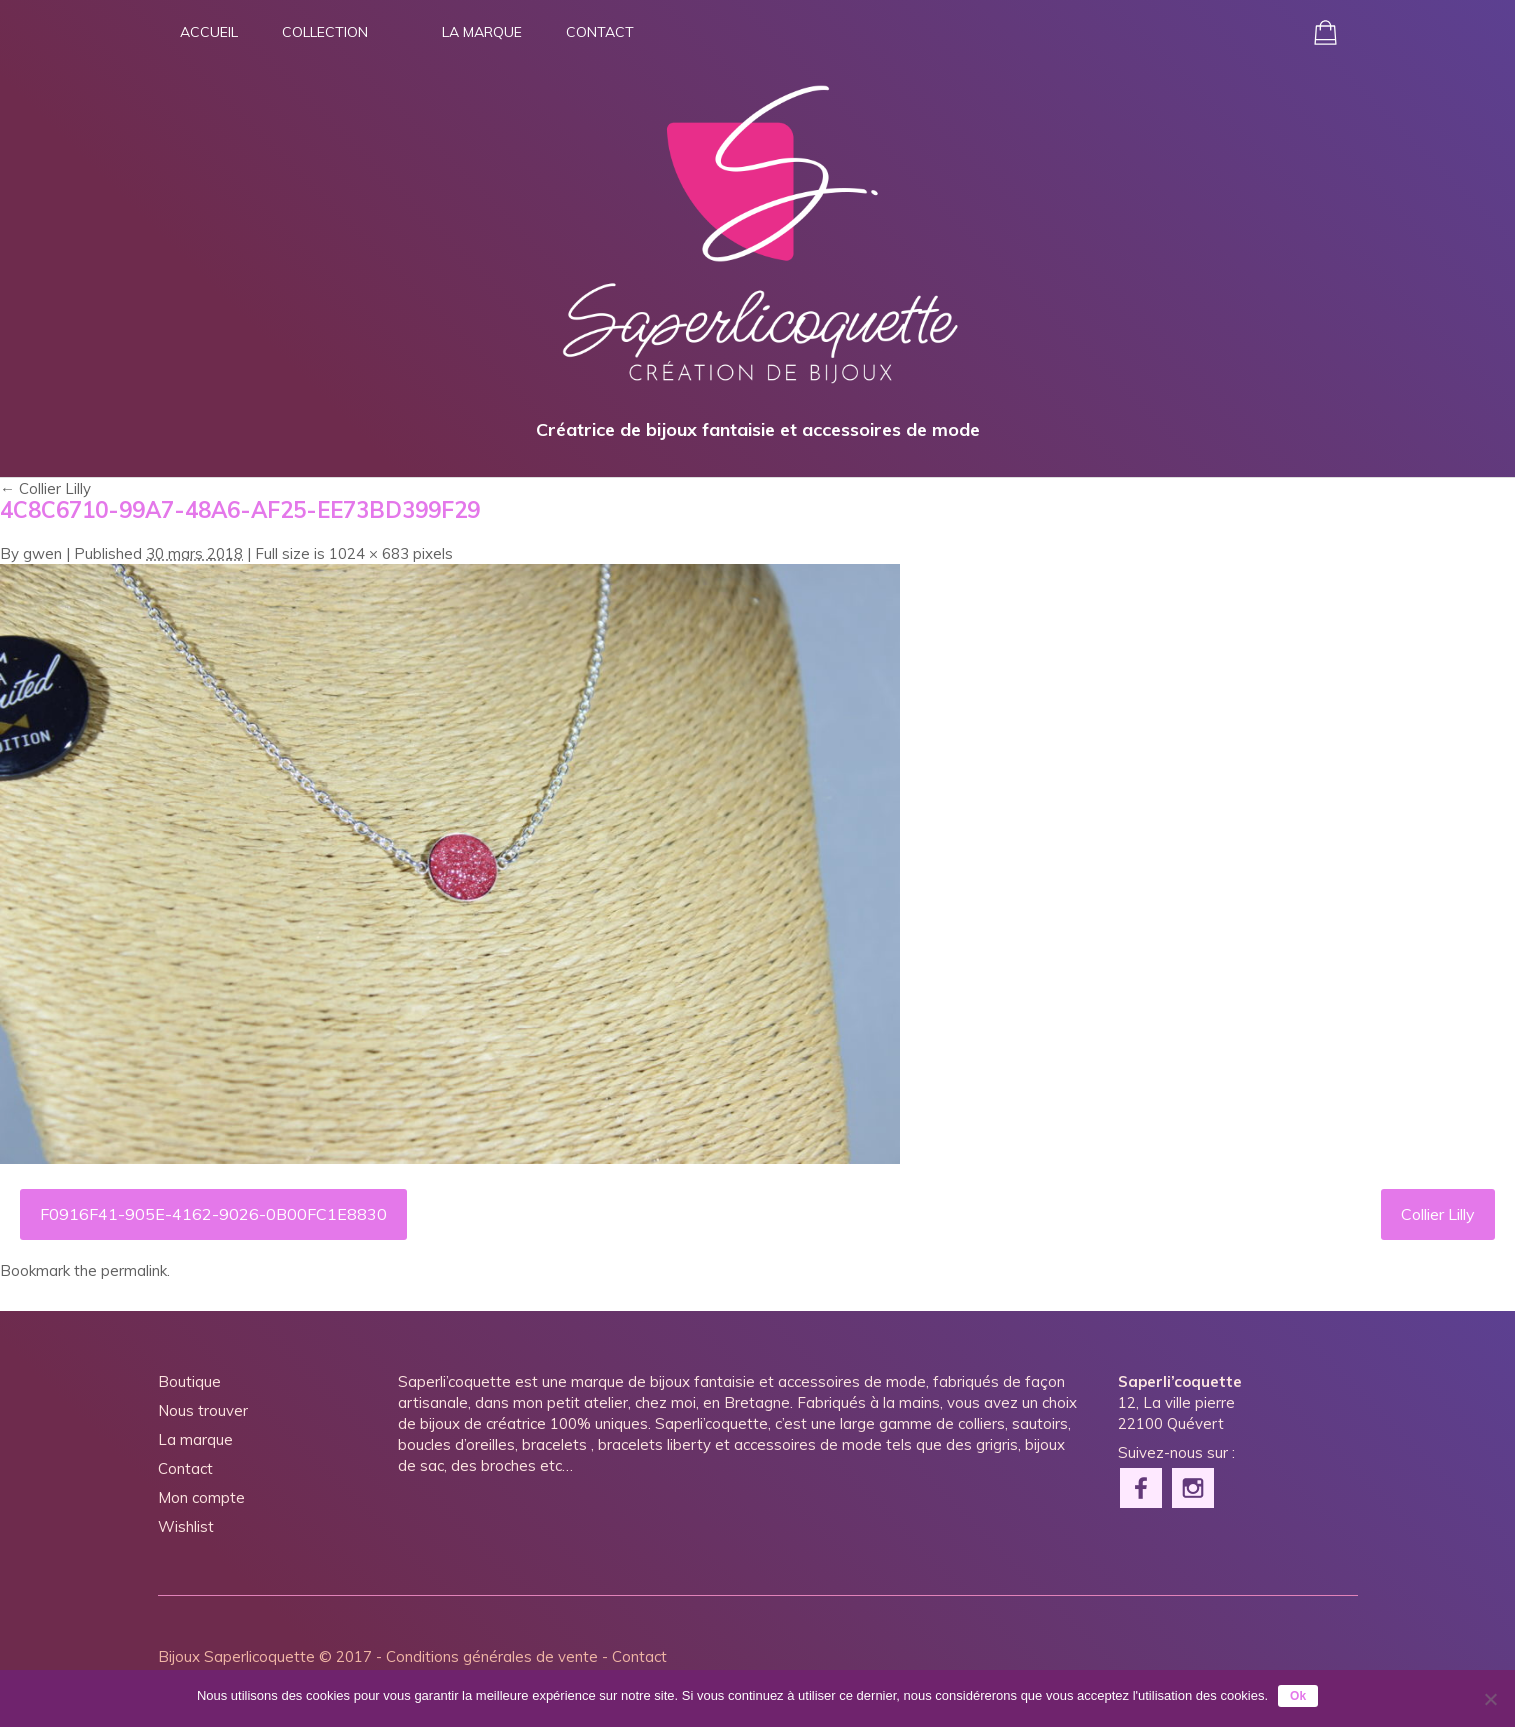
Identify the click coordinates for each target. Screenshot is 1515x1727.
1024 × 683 (369, 553)
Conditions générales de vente (492, 1656)
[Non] (1490, 1699)
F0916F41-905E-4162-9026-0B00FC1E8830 (213, 1214)
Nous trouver (203, 1410)
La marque (482, 32)
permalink (134, 1270)
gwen (42, 553)
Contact (600, 32)
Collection (325, 32)
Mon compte (201, 1497)
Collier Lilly (45, 488)
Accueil (209, 32)
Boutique (189, 1381)
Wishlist (186, 1526)
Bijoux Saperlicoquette (236, 1656)
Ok (1298, 1696)
